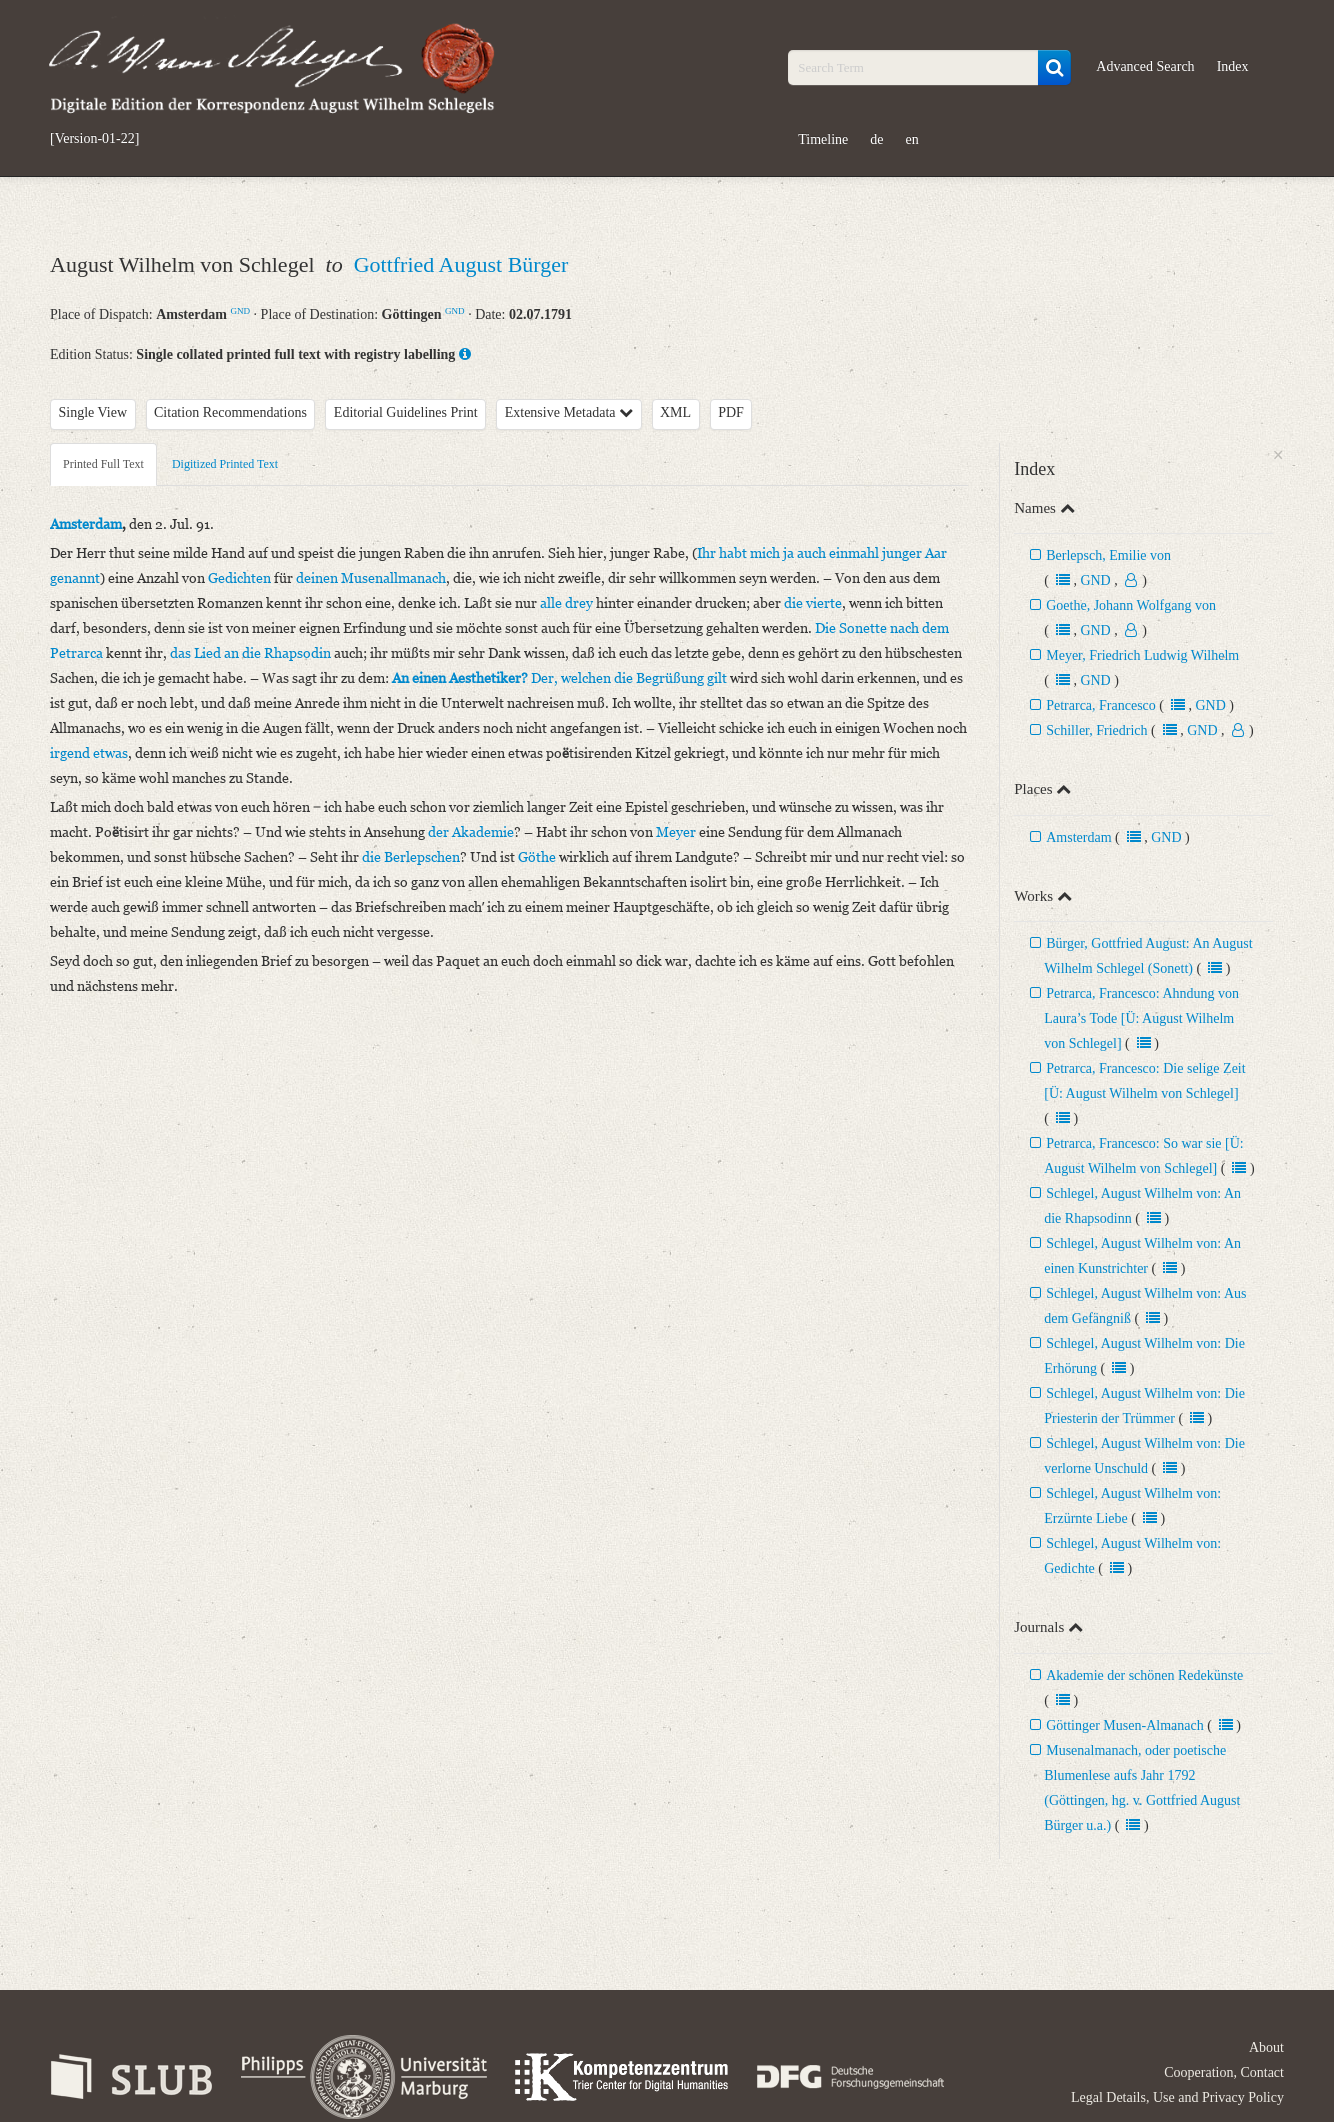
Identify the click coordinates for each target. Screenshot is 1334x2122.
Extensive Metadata (569, 412)
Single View (93, 412)
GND (240, 311)
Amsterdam (1078, 837)
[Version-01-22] (94, 139)
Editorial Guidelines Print (406, 412)
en (912, 139)
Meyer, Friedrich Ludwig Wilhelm (1142, 655)
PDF (731, 412)
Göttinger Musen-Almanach (1124, 1725)
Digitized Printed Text (225, 464)
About (1266, 2047)
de (876, 139)
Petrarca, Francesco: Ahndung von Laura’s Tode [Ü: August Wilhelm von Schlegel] (1141, 1018)
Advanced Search (1145, 66)
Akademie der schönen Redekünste (1144, 1675)
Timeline (823, 139)
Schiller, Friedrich (1096, 730)
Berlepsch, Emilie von (1108, 555)
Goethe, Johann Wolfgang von (1131, 605)
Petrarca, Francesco (1101, 705)
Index (1233, 66)
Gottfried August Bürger (461, 264)
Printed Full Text (103, 464)
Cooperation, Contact (1224, 2072)
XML (675, 412)
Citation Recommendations (230, 412)
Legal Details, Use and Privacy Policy (1177, 2097)
